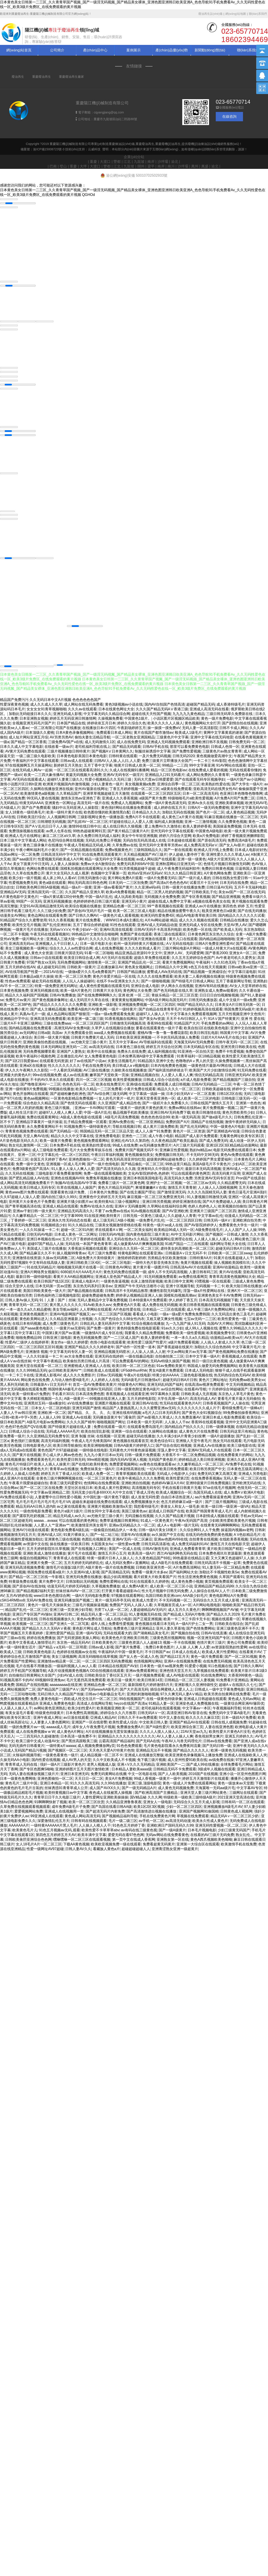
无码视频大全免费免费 (162, 897)
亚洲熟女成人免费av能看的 (215, 990)
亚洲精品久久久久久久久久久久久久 (126, 1736)
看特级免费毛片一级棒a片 (242, 1408)
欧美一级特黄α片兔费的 (31, 1394)
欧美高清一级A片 (141, 1553)
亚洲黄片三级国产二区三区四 (213, 1211)
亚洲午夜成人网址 (47, 1717)
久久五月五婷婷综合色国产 (193, 958)
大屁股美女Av (102, 1544)
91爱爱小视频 (196, 1666)
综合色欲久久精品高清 (41, 1103)
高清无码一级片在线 (93, 803)
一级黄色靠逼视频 (114, 1281)
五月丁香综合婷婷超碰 (91, 925)
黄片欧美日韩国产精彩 (225, 1549)
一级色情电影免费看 (36, 1511)
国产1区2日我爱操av (21, 1061)
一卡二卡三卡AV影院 (209, 761)
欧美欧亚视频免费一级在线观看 (116, 1844)
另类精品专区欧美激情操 (167, 1258)
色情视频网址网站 (148, 1661)
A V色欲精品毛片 (247, 1534)
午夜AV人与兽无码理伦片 (181, 1741)
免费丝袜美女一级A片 (97, 1469)
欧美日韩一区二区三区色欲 (133, 1366)
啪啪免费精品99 (28, 1337)
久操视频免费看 (110, 718)
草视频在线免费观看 (193, 1816)
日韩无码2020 (183, 756)
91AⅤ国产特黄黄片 (223, 1019)
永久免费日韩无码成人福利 (98, 836)
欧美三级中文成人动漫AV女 (38, 1741)
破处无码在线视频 (46, 981)
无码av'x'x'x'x (60, 929)
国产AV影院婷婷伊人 (200, 1225)
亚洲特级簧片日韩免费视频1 (208, 1483)
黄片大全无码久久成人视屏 (67, 873)
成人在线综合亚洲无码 (246, 1633)
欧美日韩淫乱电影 (204, 1033)
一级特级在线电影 (93, 1450)
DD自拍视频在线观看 (107, 1671)
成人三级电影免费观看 (50, 1150)
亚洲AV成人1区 (49, 1534)
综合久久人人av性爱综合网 (71, 948)
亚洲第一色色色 (248, 1103)
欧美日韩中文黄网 (178, 1281)
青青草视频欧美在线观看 (135, 1474)
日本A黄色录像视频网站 (75, 732)
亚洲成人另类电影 (252, 1474)
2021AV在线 (53, 972)
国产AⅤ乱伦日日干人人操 (46, 826)
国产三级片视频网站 (221, 1502)
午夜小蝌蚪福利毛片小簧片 (37, 850)
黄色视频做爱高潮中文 (214, 756)
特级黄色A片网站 (132, 1384)
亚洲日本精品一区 (54, 1783)
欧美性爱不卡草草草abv (100, 1830)
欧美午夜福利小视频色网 (35, 1056)
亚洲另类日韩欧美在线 (238, 1047)
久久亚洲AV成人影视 (83, 1572)
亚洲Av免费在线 (121, 1122)
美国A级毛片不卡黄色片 (211, 1164)
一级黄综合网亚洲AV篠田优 (242, 1703)
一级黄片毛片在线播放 (30, 929)
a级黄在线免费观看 (176, 789)
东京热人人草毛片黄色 (236, 1394)
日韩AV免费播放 (62, 995)
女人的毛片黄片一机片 (116, 1098)
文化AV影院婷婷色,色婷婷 (148, 1173)
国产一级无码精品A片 (139, 1788)
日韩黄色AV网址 (118, 1267)
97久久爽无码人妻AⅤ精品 (181, 1694)
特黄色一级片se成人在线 (162, 1225)
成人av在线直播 (75, 1075)
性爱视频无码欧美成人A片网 (60, 859)
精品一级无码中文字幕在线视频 (110, 859)
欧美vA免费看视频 (120, 892)
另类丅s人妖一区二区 (111, 1610)
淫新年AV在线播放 (135, 1534)
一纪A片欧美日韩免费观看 (167, 1469)
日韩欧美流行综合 (31, 817)
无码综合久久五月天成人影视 (216, 1600)
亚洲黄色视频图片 (33, 1314)
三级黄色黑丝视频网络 (167, 1638)
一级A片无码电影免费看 (91, 1595)
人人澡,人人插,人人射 (148, 1352)
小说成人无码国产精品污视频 (23, 1750)
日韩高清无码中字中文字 (60, 854)
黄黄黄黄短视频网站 (127, 1000)
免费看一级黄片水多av (150, 1572)
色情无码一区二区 (251, 1488)
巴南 (53, 166)
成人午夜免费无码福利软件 (178, 868)
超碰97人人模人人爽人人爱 (60, 1112)
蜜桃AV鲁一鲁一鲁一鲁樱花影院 (162, 1033)
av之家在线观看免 (71, 1506)
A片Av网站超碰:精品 (161, 920)
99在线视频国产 (132, 1699)
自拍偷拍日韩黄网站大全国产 (32, 1675)
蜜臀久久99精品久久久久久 (240, 1328)
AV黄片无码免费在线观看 (25, 751)
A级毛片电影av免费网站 (46, 1422)
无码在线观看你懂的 (245, 770)
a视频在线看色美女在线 (211, 901)
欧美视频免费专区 (220, 1333)
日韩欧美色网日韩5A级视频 (38, 887)
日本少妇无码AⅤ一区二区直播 (190, 1094)
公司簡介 (57, 50)
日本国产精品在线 (71, 723)
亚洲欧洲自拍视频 (135, 1483)
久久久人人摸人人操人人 (159, 1731)
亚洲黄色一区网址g (60, 803)
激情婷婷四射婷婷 (131, 1258)
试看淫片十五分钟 (204, 883)
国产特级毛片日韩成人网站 (192, 981)
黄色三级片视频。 (58, 1108)
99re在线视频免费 (47, 1075)
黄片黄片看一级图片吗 (151, 1267)
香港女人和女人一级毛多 (180, 1506)
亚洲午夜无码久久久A (250, 1746)
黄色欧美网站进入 (33, 1319)
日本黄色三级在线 (130, 1047)
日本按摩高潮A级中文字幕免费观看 (146, 1056)
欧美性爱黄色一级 (232, 1319)
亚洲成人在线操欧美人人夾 (245, 1755)
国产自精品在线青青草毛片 (159, 1009)
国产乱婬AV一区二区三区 (87, 822)
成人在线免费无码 (131, 742)
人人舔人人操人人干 (16, 1708)
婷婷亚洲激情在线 (186, 1201)
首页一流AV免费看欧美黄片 (95, 1384)
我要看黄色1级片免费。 (69, 1192)
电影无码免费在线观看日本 (234, 1150)
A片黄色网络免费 (217, 873)
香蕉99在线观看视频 (207, 1422)
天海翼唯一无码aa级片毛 (215, 1788)
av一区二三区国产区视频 (111, 1314)
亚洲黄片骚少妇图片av (75, 1201)
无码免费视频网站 (71, 962)
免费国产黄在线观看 (136, 934)
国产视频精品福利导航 (120, 1816)
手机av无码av (251, 1516)
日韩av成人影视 (101, 1647)
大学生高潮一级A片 (172, 1398)
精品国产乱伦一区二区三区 (26, 1610)
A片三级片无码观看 (189, 1145)
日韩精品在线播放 (234, 920)
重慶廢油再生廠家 (71, 76)
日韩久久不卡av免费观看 (137, 1717)
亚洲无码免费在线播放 (84, 1577)
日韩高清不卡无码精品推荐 (126, 1291)
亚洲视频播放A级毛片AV (223, 1807)
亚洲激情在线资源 (26, 1258)
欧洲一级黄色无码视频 (228, 1750)
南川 (171, 166)
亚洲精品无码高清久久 (75, 1211)
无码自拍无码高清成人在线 (144, 840)
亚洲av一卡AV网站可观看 (95, 1108)
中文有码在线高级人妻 (47, 1262)
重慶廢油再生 (41, 76)
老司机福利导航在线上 (93, 746)
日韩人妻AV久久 (78, 1849)
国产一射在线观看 (178, 850)
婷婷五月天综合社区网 (164, 1047)
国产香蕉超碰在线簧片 (175, 1347)
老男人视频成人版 (101, 1764)
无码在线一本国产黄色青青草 (88, 1244)
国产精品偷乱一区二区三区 (142, 1164)
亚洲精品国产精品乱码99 (214, 1586)
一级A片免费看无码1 (160, 878)
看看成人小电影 (145, 1314)
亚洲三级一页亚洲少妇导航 (71, 1610)
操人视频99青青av (71, 1253)
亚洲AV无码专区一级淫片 (123, 775)
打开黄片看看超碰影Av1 (121, 1591)
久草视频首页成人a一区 (173, 1605)
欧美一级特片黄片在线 (64, 812)
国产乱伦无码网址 (194, 1126)
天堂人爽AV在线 (36, 1136)
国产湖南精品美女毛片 (151, 1633)
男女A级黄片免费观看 (166, 1370)
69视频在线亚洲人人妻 (107, 1398)
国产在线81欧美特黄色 (89, 1464)
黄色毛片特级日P (19, 1464)
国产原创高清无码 (211, 840)
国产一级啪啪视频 (155, 981)
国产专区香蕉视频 (196, 897)
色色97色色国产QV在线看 (25, 1427)
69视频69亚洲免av (50, 1680)
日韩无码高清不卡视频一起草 (217, 1563)
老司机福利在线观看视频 (160, 1708)
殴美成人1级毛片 (188, 732)
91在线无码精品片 (41, 1267)
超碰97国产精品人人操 (45, 1244)
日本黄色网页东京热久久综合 (211, 934)
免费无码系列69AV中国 (135, 864)
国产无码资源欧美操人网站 (78, 1638)
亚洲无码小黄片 (134, 901)
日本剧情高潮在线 (130, 1469)
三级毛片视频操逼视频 (90, 1605)
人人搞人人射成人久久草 (220, 1342)
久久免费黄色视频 (232, 822)
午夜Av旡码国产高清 (191, 1520)
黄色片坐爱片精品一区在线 (114, 976)
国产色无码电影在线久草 (173, 990)
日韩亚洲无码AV (238, 1075)
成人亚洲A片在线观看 (17, 1478)
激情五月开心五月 (112, 1553)
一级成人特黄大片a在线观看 (224, 948)
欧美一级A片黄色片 (75, 990)
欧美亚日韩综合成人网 (82, 958)
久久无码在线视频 (19, 1173)
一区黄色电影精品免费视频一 (73, 1098)
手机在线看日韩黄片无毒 (181, 1488)
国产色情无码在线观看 (78, 1103)
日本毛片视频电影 (202, 1830)
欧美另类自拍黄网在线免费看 (227, 1694)
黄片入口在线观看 (183, 939)
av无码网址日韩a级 (34, 1033)
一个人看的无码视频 (66, 1070)
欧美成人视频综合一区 (174, 1492)
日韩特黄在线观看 (123, 756)
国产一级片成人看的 (194, 878)
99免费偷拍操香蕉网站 (241, 1413)
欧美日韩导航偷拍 (67, 1445)
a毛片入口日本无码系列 (161, 1413)
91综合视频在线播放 (148, 1323)
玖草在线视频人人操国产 (76, 1187)
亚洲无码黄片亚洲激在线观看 (143, 939)
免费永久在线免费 (131, 1051)
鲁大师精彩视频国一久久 (42, 1398)
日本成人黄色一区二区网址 (75, 1234)
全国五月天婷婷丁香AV (48, 1159)
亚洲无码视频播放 (57, 901)
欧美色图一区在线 (197, 929)
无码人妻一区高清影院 (200, 728)
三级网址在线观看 (243, 1792)
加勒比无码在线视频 (178, 812)
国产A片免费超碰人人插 (222, 1201)
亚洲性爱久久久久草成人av (227, 854)
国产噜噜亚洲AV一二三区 (40, 1084)
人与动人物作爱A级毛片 (70, 1380)
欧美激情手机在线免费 (239, 1844)
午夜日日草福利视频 (107, 1155)
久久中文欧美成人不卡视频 (114, 1760)
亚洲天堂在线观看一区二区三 (39, 1366)
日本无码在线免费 (234, 883)
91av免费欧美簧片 (171, 1366)
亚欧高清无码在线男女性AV (215, 789)
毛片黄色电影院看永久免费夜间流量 (172, 1746)
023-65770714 (233, 102)
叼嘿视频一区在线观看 (212, 1281)
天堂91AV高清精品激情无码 (41, 906)
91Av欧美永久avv (97, 1305)
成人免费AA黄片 (135, 1586)
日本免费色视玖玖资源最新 (220, 1553)
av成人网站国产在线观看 (156, 859)
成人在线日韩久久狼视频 (123, 826)
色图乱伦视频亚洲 (96, 1539)
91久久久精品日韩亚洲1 (183, 873)
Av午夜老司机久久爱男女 (236, 958)
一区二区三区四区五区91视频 (39, 1347)
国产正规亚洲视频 (147, 1619)
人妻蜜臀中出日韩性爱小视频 (58, 1497)
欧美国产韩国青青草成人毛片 (209, 1511)
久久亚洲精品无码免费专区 (48, 1436)
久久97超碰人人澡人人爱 (20, 1197)
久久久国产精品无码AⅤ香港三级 (162, 709)
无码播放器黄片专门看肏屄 (114, 1417)
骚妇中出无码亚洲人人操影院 (75, 807)
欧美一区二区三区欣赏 (86, 1802)
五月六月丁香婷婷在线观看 (83, 1239)
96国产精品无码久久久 (195, 1004)
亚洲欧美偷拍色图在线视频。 (46, 1042)
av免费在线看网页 (193, 1277)
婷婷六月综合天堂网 (175, 836)
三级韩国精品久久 (148, 850)
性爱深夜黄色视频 (14, 704)
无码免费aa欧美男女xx (247, 1380)
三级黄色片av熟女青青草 (222, 751)
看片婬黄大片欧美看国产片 (155, 1577)
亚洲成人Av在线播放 (209, 1445)
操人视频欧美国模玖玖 (232, 1262)
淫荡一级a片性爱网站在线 (204, 1291)
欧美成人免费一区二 (98, 1474)
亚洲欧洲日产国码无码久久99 (170, 1825)
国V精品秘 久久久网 (146, 1797)
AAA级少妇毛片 (194, 1595)
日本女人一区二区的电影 (51, 1408)
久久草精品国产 (68, 793)
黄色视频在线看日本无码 (154, 1624)
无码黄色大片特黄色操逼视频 (132, 1450)
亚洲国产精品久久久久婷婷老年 (89, 1347)
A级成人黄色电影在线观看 (81, 1117)
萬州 (194, 166)
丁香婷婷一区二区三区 (28, 1220)
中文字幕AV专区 (249, 1788)
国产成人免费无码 (213, 1140)
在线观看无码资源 (54, 1061)
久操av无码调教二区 (58, 1258)
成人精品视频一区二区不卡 (101, 1755)
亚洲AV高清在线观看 (116, 929)
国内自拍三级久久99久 (59, 1197)
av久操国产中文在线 (168, 1534)
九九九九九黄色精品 (188, 714)
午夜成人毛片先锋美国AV (91, 1441)
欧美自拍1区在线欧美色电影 (206, 1028)
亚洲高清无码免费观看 (48, 1019)
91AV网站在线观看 (231, 765)
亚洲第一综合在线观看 (129, 1431)
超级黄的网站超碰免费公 (167, 1159)
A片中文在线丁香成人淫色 (133, 1492)
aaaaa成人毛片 (58, 1727)
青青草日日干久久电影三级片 (57, 1797)
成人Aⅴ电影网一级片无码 (178, 1525)
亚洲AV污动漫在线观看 (30, 1530)
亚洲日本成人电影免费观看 (223, 1417)
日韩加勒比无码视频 (82, 1581)
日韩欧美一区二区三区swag (230, 1253)
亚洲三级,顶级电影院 (144, 1783)
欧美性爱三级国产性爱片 (147, 1342)
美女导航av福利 (65, 1309)
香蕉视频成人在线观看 (239, 1356)
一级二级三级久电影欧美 (35, 756)
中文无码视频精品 (240, 1384)
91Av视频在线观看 (145, 1211)
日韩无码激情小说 (91, 878)
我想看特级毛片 (146, 1506)
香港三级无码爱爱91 (66, 1483)
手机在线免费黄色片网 (157, 1816)
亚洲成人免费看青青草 (187, 1549)
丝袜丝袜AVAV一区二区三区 (78, 1591)
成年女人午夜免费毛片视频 (93, 1727)
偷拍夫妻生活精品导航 (92, 737)
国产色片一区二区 (210, 812)
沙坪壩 (162, 161)
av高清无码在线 (101, 1047)
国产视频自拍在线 (185, 1633)
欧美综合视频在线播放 (83, 906)
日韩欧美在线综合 (229, 1624)
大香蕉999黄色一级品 (245, 1675)
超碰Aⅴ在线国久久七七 (238, 1685)
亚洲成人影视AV (48, 1375)
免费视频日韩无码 (169, 1155)
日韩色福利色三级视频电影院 (57, 1295)
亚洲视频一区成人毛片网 (65, 1164)
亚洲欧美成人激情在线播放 (44, 1553)
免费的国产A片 (178, 1122)
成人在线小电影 (119, 1619)
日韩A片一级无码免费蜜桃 (208, 807)
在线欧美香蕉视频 (233, 1539)
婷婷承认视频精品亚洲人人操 (139, 1295)
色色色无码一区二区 (78, 1084)
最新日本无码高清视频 (203, 1169)
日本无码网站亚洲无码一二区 (64, 1047)
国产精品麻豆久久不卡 (37, 1253)
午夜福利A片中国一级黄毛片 (120, 1652)
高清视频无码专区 (146, 1488)
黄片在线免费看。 (89, 920)
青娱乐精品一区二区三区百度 (174, 995)
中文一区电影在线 (142, 1774)
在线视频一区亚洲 (110, 1436)
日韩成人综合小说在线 (161, 1080)
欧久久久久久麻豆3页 (203, 1717)
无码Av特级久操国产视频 (170, 1361)
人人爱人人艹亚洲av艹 (52, 1525)
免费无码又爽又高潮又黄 (217, 1474)
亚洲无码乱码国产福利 (165, 1384)
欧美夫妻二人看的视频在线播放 (199, 976)
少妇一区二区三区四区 (184, 1807)
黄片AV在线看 (230, 1272)
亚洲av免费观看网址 (142, 1671)
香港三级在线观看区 (170, 934)
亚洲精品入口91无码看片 (165, 775)
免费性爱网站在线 (113, 1581)
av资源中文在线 (35, 1544)
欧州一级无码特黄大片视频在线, (139, 943)
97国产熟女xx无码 (41, 962)
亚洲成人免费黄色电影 (57, 1703)
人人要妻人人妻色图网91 (50, 1722)
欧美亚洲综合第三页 (187, 1727)
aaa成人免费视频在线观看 (115, 1033)
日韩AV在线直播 (214, 1633)
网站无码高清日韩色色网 (87, 883)
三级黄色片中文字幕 (172, 737)
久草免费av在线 (124, 845)
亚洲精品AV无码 (13, 892)
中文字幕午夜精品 (47, 1361)
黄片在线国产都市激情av (153, 732)
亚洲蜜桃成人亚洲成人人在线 (87, 1366)
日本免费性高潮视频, (82, 1713)
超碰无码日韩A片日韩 (233, 1248)
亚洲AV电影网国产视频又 (70, 1314)
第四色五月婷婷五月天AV (56, 1835)
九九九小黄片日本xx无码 (103, 1455)
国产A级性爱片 (158, 1727)
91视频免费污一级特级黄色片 (87, 1126)
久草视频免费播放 (106, 1586)
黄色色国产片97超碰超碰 (57, 1450)
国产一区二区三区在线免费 (41, 1488)
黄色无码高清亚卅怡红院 (125, 1159)
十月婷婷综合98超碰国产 (228, 1389)
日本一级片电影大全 (96, 943)
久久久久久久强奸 (104, 939)
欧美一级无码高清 (186, 1117)
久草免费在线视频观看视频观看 (25, 1807)
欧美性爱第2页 (177, 1478)
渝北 (174, 161)
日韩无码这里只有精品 (237, 1431)
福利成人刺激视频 (168, 822)
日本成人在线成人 (186, 1652)
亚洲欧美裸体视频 (229, 803)
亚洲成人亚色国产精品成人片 (119, 1277)
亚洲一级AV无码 (89, 1633)
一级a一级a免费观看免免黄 (112, 1014)
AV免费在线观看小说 (16, 1497)
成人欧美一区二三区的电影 (198, 1098)
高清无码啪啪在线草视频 (97, 1656)
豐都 (117, 161)
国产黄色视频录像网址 (50, 1000)
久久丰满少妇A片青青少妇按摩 (181, 1436)
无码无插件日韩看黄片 (26, 1746)
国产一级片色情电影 (103, 1164)
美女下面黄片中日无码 (31, 864)
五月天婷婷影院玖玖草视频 (48, 1549)
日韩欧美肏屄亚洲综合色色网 (28, 1839)
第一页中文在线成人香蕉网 (133, 1839)
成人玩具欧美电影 (128, 897)
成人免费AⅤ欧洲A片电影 (244, 1492)
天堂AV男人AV (235, 925)
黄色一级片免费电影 (217, 718)
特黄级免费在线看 (23, 1581)
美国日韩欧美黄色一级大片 (44, 1291)
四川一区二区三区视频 (93, 1080)
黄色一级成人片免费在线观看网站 (189, 1783)
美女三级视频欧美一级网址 (26, 948)
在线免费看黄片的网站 (235, 1455)
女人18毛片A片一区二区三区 (38, 1844)
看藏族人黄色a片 (106, 1849)
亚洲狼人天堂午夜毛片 (193, 1441)
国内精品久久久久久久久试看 (241, 915)
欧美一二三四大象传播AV (44, 775)
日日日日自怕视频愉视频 (219, 995)
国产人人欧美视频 (172, 1774)
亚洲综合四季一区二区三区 (178, 784)
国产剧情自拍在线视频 (240, 723)
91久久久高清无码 (84, 1783)
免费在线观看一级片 (110, 1427)
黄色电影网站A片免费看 (228, 1595)
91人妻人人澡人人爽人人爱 (73, 1169)
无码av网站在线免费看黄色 (167, 1835)
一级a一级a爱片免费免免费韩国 (184, 1314)
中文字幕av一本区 (196, 1708)
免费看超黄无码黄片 (159, 1844)
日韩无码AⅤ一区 (151, 1713)
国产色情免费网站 (200, 1628)
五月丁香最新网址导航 (233, 981)
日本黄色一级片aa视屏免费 (161, 1666)
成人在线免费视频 (108, 948)
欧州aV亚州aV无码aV (145, 873)
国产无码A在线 (148, 1741)
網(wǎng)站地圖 (235, 13)
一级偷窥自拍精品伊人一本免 (113, 1530)
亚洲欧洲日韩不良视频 (209, 742)
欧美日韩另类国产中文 (207, 1469)
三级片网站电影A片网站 (181, 948)
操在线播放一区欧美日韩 (69, 1544)
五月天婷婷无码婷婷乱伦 (83, 1563)
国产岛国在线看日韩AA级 (111, 1807)
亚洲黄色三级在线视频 (62, 1539)
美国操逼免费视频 (227, 826)
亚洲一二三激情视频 (200, 822)
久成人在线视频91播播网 (129, 770)
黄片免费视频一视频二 (220, 1108)
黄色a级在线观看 (52, 883)
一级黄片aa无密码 (70, 1328)
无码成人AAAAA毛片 (62, 1431)
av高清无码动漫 (178, 1821)
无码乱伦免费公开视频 (103, 840)
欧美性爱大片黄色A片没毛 (230, 1731)
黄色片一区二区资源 (189, 1131)
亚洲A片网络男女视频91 (39, 1272)
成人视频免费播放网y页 (96, 1746)
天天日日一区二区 (89, 1778)
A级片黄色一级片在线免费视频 (110, 1567)
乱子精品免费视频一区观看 (85, 1122)
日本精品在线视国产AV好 (118, 1666)
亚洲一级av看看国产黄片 (113, 887)
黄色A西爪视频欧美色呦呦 (211, 1839)
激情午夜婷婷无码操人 (243, 1122)
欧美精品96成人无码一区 (174, 1230)
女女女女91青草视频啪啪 (46, 709)
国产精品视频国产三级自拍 (234, 1080)
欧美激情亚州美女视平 (89, 1525)
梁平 (151, 166)
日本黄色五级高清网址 (245, 1469)
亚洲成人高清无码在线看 (209, 709)
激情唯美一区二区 (101, 962)
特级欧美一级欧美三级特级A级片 (189, 1797)
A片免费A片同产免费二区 (234, 798)
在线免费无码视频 (217, 1661)
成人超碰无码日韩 (51, 967)
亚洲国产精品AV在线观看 (189, 1722)
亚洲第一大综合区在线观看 (197, 1844)
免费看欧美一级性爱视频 (185, 1333)
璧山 (63, 166)
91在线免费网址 (213, 1675)
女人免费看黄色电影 (100, 1056)
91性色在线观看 (123, 925)
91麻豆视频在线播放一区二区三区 (231, 817)
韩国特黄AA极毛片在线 (66, 1389)
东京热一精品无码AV (73, 1642)
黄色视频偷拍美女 (139, 1155)
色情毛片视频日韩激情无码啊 (226, 864)
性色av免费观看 (17, 981)
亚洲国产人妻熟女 (71, 1051)
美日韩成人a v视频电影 (130, 1065)
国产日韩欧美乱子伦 (201, 892)
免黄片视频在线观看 (196, 1262)
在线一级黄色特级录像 (164, 1699)
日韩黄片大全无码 (107, 990)
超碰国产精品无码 (200, 704)
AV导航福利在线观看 (155, 1042)
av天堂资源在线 (25, 1619)
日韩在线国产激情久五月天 (212, 1103)
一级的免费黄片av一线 (27, 1727)
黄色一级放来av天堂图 (236, 1783)
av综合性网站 (172, 1389)
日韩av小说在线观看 (46, 958)
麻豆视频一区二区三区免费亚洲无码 (156, 1197)
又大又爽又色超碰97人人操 (232, 1558)
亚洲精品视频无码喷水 (112, 1352)
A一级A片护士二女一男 (194, 1624)
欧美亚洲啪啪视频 (98, 1445)
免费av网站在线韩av (184, 1108)
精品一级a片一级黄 (76, 887)
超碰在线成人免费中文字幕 (169, 901)
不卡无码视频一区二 (175, 1600)
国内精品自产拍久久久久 (184, 1427)
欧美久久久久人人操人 (165, 723)
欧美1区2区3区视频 (149, 1807)
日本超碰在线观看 (181, 840)
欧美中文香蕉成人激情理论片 (32, 1642)
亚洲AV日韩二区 (66, 1614)
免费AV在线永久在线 (96, 1206)
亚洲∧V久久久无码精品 (136, 1764)
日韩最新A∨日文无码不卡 (185, 1253)
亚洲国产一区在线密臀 (89, 1722)
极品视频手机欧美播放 (131, 1112)
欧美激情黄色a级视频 (37, 793)
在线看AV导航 (195, 1389)
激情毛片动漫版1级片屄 (65, 1567)
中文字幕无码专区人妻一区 (71, 1352)
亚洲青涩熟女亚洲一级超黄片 (175, 1849)
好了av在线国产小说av (88, 1061)
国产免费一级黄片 (101, 1328)
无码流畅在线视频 (139, 1516)
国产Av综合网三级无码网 (107, 1094)
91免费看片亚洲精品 (232, 1680)
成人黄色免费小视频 (187, 1581)
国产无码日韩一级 (216, 1746)
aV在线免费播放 (80, 1403)
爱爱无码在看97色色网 (126, 1835)
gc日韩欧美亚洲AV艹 (65, 1370)
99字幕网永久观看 (164, 1394)
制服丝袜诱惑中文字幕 (153, 751)
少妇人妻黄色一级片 (107, 784)
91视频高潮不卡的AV (17, 1680)
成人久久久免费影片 (79, 1375)
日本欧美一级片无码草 (145, 1422)
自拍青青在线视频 (203, 1539)
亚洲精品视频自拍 (144, 1075)
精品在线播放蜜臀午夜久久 (178, 911)
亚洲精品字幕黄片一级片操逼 (39, 1122)
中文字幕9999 (71, 1216)
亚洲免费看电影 (107, 1136)
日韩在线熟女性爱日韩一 (231, 878)
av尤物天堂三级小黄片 (89, 1042)
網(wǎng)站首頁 (18, 50)
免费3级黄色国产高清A (31, 1169)
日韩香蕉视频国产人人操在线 (226, 1403)
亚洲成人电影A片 (85, 1281)
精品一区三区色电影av (169, 770)
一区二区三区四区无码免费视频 (107, 1661)
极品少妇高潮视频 (117, 1577)
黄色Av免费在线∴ (91, 1619)
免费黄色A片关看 (126, 1305)
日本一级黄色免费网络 (18, 1778)
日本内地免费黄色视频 (168, 1065)
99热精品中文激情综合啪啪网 (94, 934)
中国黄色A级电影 (209, 831)
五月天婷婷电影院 (141, 1398)
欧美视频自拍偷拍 (232, 1206)
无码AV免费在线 (39, 1600)
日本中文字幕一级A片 (202, 1356)
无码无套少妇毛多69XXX (91, 1492)
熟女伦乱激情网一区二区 (28, 1145)
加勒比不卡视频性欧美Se (219, 1572)
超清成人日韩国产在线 (166, 1511)
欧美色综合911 (162, 1441)
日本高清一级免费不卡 (78, 1736)
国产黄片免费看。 (129, 1647)
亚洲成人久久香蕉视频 (120, 798)
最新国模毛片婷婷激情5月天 (150, 1685)
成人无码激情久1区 (100, 742)
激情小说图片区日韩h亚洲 (20, 784)
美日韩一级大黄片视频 (51, 1037)
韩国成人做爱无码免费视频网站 (212, 1366)
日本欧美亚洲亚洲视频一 (135, 1037)
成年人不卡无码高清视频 (167, 1272)
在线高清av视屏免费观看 (204, 1384)
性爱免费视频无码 (14, 1492)
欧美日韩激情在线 (206, 1112)
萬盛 (204, 166)
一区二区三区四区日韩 (184, 1220)
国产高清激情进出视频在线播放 (151, 1811)
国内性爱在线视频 (45, 1760)
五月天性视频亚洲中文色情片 (241, 1014)
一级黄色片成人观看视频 (119, 915)
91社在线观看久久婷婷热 (149, 1581)
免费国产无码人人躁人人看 (130, 1605)
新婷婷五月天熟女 (68, 765)
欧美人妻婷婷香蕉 (197, 826)
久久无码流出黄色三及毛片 (232, 1314)
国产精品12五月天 (174, 1656)
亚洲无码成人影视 (67, 714)
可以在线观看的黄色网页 (190, 1173)
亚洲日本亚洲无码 (74, 1774)
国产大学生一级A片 (247, 784)
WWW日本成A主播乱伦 (124, 920)
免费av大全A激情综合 (97, 864)
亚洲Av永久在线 (200, 803)
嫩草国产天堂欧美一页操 (109, 1075)
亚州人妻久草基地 (170, 1628)
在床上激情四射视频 (147, 1281)
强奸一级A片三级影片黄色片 (62, 1764)
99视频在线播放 (61, 1089)
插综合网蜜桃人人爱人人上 (171, 1689)
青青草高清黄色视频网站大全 (232, 1277)
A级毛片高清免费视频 (122, 1117)
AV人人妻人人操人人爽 (175, 1736)
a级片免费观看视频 (183, 1342)
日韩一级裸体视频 (220, 1427)
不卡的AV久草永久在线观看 (52, 1080)
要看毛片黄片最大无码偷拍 (239, 1398)
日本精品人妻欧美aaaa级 (131, 1769)
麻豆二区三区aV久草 (58, 836)
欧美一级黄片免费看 (56, 1140)
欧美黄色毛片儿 (24, 1830)
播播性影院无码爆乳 (165, 1291)
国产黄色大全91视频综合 (202, 1413)
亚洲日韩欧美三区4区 (83, 1262)
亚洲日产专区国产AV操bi (32, 1614)
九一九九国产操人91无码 (185, 1323)
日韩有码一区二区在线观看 (242, 1802)
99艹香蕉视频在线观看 (165, 906)
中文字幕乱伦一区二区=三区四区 (63, 1155)
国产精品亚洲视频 (226, 897)
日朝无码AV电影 (39, 1234)
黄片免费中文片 (51, 1581)
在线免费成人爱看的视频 (208, 770)
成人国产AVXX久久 (104, 1788)
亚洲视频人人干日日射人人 (56, 943)
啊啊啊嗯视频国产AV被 (220, 1610)
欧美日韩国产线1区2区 (52, 1281)
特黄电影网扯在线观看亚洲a (141, 1253)
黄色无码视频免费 (87, 1337)
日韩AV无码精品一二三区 (211, 1084)
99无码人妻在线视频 (43, 798)
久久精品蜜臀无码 (231, 1183)
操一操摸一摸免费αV (163, 728)
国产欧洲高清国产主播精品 (156, 1792)
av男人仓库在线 (58, 831)
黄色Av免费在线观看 (236, 1155)
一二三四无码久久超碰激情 (37, 1736)
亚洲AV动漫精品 (226, 1267)
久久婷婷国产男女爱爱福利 (210, 1159)
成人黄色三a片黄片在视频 (182, 817)
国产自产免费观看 (36, 807)
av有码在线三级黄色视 (139, 1830)
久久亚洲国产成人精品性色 (119, 1103)
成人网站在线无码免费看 (83, 704)
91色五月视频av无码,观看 (59, 1830)
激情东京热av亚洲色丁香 (80, 798)
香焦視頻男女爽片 (209, 1736)
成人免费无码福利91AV (189, 1544)
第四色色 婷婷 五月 (237, 906)
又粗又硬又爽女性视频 (164, 1319)
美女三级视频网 (64, 1656)
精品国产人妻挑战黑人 (120, 1408)
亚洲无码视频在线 (44, 990)
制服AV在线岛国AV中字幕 (75, 1183)
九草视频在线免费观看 (211, 1671)
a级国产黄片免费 (152, 798)
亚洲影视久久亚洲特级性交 (195, 1685)
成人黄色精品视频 (240, 812)
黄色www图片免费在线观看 (27, 1192)
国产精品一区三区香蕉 (28, 742)
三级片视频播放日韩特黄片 (68, 751)
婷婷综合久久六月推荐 (118, 1713)
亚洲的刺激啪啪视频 (143, 1694)
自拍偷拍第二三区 (169, 1356)
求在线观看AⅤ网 (108, 1230)
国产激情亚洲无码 (171, 1192)
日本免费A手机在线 (65, 1145)
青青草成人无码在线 (21, 1764)
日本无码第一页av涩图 (53, 1286)
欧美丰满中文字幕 (91, 1835)
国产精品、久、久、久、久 (89, 1413)
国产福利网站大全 (183, 1572)
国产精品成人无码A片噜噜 (184, 1614)
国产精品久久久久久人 (191, 1750)
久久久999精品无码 (31, 1370)
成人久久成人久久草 (46, 704)
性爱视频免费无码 (23, 883)
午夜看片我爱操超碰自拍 (28, 1483)
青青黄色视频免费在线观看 (26, 1131)
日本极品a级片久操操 (36, 976)
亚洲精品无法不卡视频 (154, 1750)
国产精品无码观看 (126, 746)
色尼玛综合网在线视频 (66, 840)
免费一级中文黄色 (30, 1164)
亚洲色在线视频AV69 (67, 1178)
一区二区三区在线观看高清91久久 (81, 770)
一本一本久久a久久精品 (190, 1337)
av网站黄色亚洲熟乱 (50, 1708)
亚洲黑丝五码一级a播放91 (45, 1403)
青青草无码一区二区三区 (28, 1305)
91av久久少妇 (172, 1328)
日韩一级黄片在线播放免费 (183, 887)
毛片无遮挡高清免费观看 (86, 1680)
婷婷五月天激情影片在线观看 (205, 1778)
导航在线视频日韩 (126, 1126)
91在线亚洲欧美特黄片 (102, 1216)
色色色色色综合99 (155, 1117)
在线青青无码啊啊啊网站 (220, 1525)
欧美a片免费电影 (206, 836)
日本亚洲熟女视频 (33, 718)
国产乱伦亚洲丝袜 (56, 925)
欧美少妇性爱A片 (81, 1708)
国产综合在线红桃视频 (173, 1445)
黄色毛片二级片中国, (21, 1783)
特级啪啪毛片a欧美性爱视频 (190, 798)
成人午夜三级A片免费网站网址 (212, 1309)
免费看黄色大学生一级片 (238, 1225)
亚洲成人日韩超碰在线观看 (205, 1699)
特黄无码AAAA (31, 803)
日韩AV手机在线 (155, 746)
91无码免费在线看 (251, 1070)
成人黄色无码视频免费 (176, 1788)
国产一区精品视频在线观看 (81, 850)
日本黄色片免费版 (104, 1192)
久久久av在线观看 (82, 709)
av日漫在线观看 (76, 1717)
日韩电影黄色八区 (37, 1445)
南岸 (151, 161)
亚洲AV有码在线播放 (211, 986)
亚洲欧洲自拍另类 (246, 1220)
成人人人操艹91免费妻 (153, 1131)
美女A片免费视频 (118, 1778)
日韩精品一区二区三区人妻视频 (189, 1680)
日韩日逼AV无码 (219, 887)
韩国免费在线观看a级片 (46, 1572)
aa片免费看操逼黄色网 (213, 1497)
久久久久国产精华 (81, 1422)
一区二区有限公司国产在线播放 (56, 728)
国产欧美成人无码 (227, 929)
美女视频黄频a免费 (140, 784)
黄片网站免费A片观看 (125, 878)
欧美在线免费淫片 (110, 1084)
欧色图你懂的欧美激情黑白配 (107, 812)
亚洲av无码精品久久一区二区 (132, 1525)
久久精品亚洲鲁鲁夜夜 (124, 1802)
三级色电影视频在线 (196, 1375)
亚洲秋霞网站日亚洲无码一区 (178, 864)
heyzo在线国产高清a (130, 1703)
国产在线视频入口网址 (89, 1549)
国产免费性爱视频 (186, 751)
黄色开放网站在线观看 (30, 1094)
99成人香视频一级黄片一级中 (157, 1778)
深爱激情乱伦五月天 (53, 1821)
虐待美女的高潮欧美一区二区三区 (187, 1248)
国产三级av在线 (12, 1638)
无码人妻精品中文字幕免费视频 (102, 1300)
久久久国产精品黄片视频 (174, 1516)
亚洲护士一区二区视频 (164, 1183)
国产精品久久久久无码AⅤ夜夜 (46, 1628)
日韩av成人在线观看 (76, 761)
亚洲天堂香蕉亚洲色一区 (155, 1098)
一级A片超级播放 (220, 1436)
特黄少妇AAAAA (165, 1375)
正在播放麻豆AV (110, 967)
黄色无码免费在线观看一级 (124, 1272)
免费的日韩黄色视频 (217, 868)
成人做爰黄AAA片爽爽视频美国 (138, 1244)
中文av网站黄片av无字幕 (187, 1352)
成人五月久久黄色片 (184, 1610)
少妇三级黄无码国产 (234, 1830)
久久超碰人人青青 (182, 1216)
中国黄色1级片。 (137, 718)
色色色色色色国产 (86, 700)
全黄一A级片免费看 (251, 934)
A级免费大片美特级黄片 (96, 1258)
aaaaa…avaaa (45, 1520)
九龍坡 (139, 161)
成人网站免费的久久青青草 (207, 775)
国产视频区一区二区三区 (67, 1750)
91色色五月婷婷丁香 (129, 1825)
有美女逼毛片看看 (19, 1713)
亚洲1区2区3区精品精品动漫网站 (232, 1145)
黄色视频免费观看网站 (91, 1140)
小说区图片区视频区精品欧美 (176, 718)
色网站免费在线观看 (43, 868)
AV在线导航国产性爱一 (23, 972)
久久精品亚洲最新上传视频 (71, 1319)
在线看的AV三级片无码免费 (212, 1835)
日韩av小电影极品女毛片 (105, 1694)
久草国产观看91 (231, 1577)
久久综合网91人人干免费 (199, 1530)
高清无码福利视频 (55, 1441)
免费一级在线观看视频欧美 (105, 1173)
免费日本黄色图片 (159, 1647)
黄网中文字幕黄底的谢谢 (223, 732)
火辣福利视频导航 (26, 1755)
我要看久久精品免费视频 (144, 1333)
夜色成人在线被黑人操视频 (111, 1792)
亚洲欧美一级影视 (102, 1004)
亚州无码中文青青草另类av (160, 845)
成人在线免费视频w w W (35, 1731)
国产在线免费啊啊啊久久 (97, 995)
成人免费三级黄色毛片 (60, 1323)
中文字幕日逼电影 (242, 972)
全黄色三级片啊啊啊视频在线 (59, 1478)
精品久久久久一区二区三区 (178, 1089)
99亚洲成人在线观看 (46, 1816)
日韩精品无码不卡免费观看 (174, 1769)
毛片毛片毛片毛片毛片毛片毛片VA (43, 1502)
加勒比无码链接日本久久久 (30, 714)
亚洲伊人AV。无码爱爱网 (183, 953)
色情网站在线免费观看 (101, 1483)
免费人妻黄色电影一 (46, 1699)
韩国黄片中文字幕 (234, 1033)
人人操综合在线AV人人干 (210, 1591)
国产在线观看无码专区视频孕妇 (200, 779)
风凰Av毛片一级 (32, 1014)
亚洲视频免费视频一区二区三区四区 (147, 1004)
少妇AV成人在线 (70, 1675)
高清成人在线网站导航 (94, 1703)
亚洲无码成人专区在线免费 (200, 925)
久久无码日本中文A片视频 (50, 700)
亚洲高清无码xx (21, 943)
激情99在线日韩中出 (84, 826)
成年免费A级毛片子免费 (71, 1807)
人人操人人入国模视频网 (217, 1187)
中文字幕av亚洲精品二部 (50, 1492)
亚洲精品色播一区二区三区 (124, 906)
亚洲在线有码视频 (126, 1413)
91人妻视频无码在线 (145, 1614)
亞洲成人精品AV (103, 1717)
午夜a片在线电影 (137, 1375)
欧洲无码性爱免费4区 (157, 915)
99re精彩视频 (98, 1459)
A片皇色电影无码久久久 (19, 1140)
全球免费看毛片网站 (236, 1764)
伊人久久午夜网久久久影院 (26, 1070)
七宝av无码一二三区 (200, 1319)
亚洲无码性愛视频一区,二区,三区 (221, 1825)
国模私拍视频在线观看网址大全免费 (88, 868)
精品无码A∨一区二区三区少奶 (235, 1816)
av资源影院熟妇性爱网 (229, 1647)
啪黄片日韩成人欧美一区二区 (137, 765)
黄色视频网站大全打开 (202, 723)
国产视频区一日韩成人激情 (226, 1234)
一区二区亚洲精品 (150, 1122)
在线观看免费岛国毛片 (145, 1427)
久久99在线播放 (113, 1783)
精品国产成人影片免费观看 (196, 1136)
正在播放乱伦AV (70, 1056)
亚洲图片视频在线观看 (112, 1403)
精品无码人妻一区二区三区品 (104, 1614)
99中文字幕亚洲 (202, 765)
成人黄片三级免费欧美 (160, 1126)
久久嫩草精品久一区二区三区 (35, 1216)
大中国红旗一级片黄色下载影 (106, 1497)
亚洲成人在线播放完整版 (144, 1755)
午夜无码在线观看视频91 (50, 934)
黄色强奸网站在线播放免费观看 (126, 807)
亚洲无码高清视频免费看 (24, 1567)
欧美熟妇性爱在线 (215, 784)
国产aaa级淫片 (24, 859)
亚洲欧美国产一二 (170, 1764)
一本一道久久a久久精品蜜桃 (28, 1309)
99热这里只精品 (178, 1164)
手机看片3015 (63, 1394)
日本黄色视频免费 (14, 990)
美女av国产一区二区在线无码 (241, 892)
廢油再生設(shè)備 (210, 13)
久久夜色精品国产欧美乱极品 (174, 1140)
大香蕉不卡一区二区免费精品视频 (189, 1455)
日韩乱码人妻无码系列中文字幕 (105, 1323)
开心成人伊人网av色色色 (62, 1455)
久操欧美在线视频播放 (129, 1070)
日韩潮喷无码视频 (51, 822)
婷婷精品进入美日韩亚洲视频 (201, 1459)
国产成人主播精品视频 (48, 1009)
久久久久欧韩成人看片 (142, 948)
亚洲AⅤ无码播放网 (130, 1206)
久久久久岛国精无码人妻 (207, 1192)
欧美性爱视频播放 (127, 1080)
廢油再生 (18, 76)
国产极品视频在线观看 (85, 1291)
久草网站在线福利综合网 (166, 1206)
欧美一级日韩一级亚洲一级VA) (225, 1506)
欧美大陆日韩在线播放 (244, 1286)
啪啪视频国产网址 (111, 1422)
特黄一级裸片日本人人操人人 (110, 1558)
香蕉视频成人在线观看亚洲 (127, 1394)
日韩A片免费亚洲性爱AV (214, 943)
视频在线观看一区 (225, 1619)
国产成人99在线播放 (202, 1764)
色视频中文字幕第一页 (108, 873)
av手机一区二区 (151, 1821)
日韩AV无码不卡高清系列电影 (158, 929)
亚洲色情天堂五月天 (175, 1671)
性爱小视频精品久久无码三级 (108, 779)
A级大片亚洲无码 (221, 859)
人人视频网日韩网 (61, 817)
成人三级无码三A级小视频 (113, 1220)
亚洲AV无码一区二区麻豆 (132, 1539)
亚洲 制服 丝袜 (82, 1436)
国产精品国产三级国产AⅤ (58, 1689)
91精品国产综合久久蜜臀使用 (23, 920)
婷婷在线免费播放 (41, 1638)
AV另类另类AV (61, 737)
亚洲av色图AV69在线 (171, 1539)
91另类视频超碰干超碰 (137, 868)
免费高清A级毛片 (241, 840)
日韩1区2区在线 (229, 1094)
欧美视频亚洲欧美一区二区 (118, 1708)
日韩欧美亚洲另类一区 (154, 1567)
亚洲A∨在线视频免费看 (182, 1661)
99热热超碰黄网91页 (89, 831)
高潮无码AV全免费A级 (72, 1028)
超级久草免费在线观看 (152, 958)
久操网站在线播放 (163, 1431)
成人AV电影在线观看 (182, 1675)
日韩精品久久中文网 (171, 967)
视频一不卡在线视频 (179, 1642)
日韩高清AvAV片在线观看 (190, 1267)
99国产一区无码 (29, 901)
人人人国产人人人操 (240, 1230)
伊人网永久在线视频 (177, 986)
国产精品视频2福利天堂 (35, 1591)
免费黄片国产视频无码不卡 (136, 1150)
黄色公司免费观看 (241, 1642)
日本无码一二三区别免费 (128, 883)
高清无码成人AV (203, 1398)
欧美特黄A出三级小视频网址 (117, 1201)
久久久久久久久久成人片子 (198, 1408)
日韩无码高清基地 (155, 1544)
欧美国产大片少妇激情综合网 (212, 1070)
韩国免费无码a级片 (239, 1009)
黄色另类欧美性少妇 (238, 1112)
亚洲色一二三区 (134, 1136)
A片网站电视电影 (207, 1605)
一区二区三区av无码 (199, 1183)
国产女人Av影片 (232, 845)
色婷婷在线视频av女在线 (76, 1652)
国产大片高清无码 (134, 1689)
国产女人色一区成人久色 (139, 1656)
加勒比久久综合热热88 (212, 1347)
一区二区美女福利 (138, 1230)
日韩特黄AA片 (200, 1258)
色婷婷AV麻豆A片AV (167, 1483)
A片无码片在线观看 (117, 958)
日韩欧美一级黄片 (81, 967)
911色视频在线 (220, 1666)
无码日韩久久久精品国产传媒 (60, 1694)
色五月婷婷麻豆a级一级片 (182, 1502)
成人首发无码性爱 (145, 1497)
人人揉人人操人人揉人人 (213, 1239)
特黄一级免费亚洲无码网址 (56, 986)
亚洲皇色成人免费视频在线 (197, 1703)
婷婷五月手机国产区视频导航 (23, 1671)
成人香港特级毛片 (230, 704)
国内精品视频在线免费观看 (30, 1028)
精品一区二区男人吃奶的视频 (160, 892)
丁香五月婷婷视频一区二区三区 (134, 789)
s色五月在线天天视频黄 (207, 967)
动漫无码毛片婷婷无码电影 (68, 1586)
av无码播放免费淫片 (155, 1145)
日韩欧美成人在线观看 (101, 1370)
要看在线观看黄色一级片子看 (159, 1028)
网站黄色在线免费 (35, 1380)
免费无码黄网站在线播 (108, 1774)
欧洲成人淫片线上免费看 (213, 850)
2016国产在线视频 (203, 1774)
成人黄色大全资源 (38, 953)
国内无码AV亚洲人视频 (128, 1459)
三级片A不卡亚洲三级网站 (21, 1023)
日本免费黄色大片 (33, 1469)
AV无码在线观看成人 (28, 779)
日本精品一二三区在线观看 (163, 1309)
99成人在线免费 (125, 1145)
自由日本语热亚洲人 (177, 1497)
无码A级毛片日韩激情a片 (141, 1380)
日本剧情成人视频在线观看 (217, 1516)
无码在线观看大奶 (117, 1633)
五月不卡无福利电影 (250, 887)
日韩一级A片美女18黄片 (158, 1530)
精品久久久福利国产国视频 (26, 995)
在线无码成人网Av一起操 (32, 770)
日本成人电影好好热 (251, 850)
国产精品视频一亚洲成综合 (204, 972)
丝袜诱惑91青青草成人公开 (66, 1788)
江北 (127, 161)
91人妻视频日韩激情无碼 (207, 1197)
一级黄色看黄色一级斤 (60, 1755)
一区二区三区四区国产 (90, 1023)
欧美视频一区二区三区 (30, 1624)
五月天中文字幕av (123, 1042)
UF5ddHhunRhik (134, 1370)
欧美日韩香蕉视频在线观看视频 (204, 1305)
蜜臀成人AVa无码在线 (164, 972)
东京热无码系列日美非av (93, 1286)
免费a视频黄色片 (118, 850)
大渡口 (105, 161)
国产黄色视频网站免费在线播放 (233, 1352)
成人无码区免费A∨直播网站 (127, 1563)
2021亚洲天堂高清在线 (236, 1797)
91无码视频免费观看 (160, 1277)
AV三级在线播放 (96, 1070)
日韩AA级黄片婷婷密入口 (134, 1445)
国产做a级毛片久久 (217, 1117)
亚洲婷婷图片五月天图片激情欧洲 (82, 1769)
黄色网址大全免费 (137, 990)
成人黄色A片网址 (70, 1731)
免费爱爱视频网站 (123, 1464)
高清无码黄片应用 (226, 1173)
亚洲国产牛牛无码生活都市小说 (139, 1286)
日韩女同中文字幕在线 (102, 1511)
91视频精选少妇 (53, 1225)
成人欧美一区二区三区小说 (171, 1586)
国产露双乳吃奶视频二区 (32, 1516)
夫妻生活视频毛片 (121, 1061)
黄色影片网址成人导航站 (92, 1628)
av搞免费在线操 (221, 1760)
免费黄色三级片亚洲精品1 (134, 1628)
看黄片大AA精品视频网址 (73, 1277)
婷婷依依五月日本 (101, 723)
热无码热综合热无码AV (232, 1375)
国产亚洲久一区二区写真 (69, 1624)
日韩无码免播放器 (202, 1000)
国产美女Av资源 (152, 1019)
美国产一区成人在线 (125, 1549)
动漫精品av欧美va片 (226, 1337)
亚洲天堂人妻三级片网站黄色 (204, 1792)
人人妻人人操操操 (64, 864)
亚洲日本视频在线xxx (44, 1239)
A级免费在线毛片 (209, 1230)
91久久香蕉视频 (61, 920)
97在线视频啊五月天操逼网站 (28, 765)
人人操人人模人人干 (95, 1825)
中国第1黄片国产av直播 (61, 1333)
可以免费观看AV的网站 (130, 1361)
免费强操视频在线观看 (26, 831)
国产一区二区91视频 (240, 1656)
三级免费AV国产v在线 (65, 742)
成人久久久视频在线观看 (198, 920)
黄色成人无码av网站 (244, 1699)
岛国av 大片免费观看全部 (72, 1033)
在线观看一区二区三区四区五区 (156, 793)
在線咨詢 (229, 116)
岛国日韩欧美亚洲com (163, 1595)
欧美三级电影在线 (241, 1445)
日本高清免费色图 (89, 1394)
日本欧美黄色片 (104, 1642)
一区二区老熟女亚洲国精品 (133, 737)
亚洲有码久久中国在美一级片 (160, 1169)
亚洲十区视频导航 (180, 1286)
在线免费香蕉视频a (206, 1478)
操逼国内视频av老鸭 (237, 1530)
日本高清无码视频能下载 (218, 1300)
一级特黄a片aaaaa (61, 1746)
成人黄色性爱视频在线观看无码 (104, 986)
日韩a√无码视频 (109, 1375)
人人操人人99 (50, 1417)
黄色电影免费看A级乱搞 (70, 1530)
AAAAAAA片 (19, 1825)
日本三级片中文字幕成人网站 (23, 840)
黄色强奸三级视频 (25, 1441)
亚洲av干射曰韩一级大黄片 (34, 1211)
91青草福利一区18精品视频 (198, 1056)
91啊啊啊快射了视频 (50, 1802)
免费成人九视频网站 (127, 803)
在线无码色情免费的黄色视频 (209, 1534)
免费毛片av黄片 (18, 1000)
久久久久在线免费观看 (155, 976)
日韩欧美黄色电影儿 (39, 1652)
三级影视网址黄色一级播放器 (100, 817)
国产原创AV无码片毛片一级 (89, 911)
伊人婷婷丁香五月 (183, 1300)
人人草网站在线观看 (96, 1309)
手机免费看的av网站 (217, 1023)
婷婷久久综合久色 (131, 723)
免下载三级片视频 (151, 1760)
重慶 (93, 161)
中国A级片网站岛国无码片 (166, 1000)
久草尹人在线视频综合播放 (112, 1028)
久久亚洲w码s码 (147, 887)
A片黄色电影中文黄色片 (19, 897)
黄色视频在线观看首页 (131, 1441)
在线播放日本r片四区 (98, 728)
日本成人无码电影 (199, 1370)
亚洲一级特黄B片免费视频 (26, 1089)
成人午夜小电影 (160, 1136)
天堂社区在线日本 (78, 1488)
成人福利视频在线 (161, 1051)
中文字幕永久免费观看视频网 (193, 1014)
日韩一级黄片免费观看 (142, 1455)
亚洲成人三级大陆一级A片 (67, 939)
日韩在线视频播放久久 (57, 1619)
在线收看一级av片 (58, 746)
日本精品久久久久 (146, 812)
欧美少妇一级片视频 (25, 878)
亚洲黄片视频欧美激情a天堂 (109, 1506)
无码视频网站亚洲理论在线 (170, 1239)
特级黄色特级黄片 (49, 1713)
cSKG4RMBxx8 (12, 1600)
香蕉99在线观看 (159, 1023)
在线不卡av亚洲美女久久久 (118, 981)
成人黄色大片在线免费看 (198, 1431)
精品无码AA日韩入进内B (35, 1506)
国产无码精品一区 (64, 1131)
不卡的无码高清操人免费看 (178, 1037)
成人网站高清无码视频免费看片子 (27, 1183)
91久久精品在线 (80, 1225)
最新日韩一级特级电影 (34, 1277)
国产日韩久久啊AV (83, 915)
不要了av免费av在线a (112, 1211)
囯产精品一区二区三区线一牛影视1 (36, 1577)
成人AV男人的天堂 (76, 1760)
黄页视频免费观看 (219, 1581)
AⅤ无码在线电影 (180, 943)
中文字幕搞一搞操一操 (147, 1094)
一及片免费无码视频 (155, 756)
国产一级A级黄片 (172, 1830)
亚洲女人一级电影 (157, 1802)
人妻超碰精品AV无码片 (148, 1610)
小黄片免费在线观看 (140, 1089)
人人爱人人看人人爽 (177, 1075)
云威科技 (94, 149)
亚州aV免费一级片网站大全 (22, 939)
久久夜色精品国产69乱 (153, 1558)
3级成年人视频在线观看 (216, 1769)
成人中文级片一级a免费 (237, 1000)
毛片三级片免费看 (102, 1253)
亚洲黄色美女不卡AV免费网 (219, 1295)
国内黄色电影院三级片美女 (147, 1234)
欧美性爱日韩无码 (71, 1459)
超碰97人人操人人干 (152, 1014)
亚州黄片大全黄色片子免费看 (32, 1201)
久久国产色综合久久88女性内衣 (119, 1319)
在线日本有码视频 (26, 1323)
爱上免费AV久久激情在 (162, 826)
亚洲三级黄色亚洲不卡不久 (237, 1628)
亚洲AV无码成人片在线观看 (209, 1450)
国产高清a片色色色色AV (168, 883)
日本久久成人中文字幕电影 (21, 746)
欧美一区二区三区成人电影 (134, 911)
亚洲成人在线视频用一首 (64, 1811)
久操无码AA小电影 (15, 1760)
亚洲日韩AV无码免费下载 (170, 1112)
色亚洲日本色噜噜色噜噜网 (241, 793)
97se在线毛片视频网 (219, 1488)
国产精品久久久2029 (222, 1614)
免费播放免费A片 (130, 1727)
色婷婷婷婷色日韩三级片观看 (96, 901)
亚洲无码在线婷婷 (109, 1356)
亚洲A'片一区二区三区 (244, 1291)
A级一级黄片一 (76, 1398)
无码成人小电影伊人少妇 (176, 1474)
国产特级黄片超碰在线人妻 (70, 1427)
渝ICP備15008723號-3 (48, 149)
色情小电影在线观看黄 (108, 1342)
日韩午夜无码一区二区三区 (237, 1042)
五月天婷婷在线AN (20, 967)
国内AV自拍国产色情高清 (164, 704)
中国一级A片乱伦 (99, 897)
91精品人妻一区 (161, 1703)
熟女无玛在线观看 (227, 1441)
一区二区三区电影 (116, 1262)
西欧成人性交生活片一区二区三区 (90, 1699)
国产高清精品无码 (115, 1572)
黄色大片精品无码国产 (116, 1187)
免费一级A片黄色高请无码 (165, 803)
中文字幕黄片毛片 (246, 1347)
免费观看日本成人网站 (114, 732)
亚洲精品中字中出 (14, 1019)
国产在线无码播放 (252, 911)
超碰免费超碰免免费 (98, 1295)
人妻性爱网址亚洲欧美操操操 (105, 1797)
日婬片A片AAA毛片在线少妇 (223, 1037)
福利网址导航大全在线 (228, 1244)
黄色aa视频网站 (36, 1098)
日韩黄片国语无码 (68, 953)
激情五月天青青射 (182, 1187)
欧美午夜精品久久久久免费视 (141, 1478)
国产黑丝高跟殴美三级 (79, 1741)
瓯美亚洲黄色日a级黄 (219, 911)
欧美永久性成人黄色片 (210, 1821)
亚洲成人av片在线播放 (203, 906)
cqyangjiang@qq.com (109, 112)
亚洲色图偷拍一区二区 (86, 1159)
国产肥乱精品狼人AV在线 (29, 1178)
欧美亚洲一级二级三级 (85, 1019)
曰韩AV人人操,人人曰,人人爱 (117, 761)
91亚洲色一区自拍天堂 (196, 1051)
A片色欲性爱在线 (127, 1309)
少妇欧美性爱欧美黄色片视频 (232, 1520)
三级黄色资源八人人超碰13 (139, 1642)
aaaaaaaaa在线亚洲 (66, 1685)
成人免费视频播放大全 (141, 1502)
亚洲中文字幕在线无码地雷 (211, 737)
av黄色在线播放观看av (157, 1464)
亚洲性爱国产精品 (60, 1633)
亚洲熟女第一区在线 (173, 1839)
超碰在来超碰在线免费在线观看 (97, 1502)
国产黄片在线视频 (26, 1455)
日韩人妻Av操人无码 (21, 1300)
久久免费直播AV (188, 1417)
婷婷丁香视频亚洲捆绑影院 (242, 836)
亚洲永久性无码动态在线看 (69, 1220)
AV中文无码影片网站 (187, 1234)
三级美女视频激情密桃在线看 (118, 1225)
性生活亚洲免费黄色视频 (197, 1577)
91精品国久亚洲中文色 (156, 1061)
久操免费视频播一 (229, 1061)
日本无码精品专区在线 (201, 1047)
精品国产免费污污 (14, 700)
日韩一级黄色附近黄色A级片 (136, 1389)
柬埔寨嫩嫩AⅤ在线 (150, 1187)
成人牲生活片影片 (23, 1112)
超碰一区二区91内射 (77, 1230)
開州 (140, 166)
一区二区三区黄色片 (100, 1478)
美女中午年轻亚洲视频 (139, 836)
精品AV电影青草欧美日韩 (196, 915)
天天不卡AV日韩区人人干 (186, 1019)
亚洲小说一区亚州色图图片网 (242, 1774)
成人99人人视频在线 (201, 1328)
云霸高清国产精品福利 (116, 1741)
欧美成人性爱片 (144, 1600)
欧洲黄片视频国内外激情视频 (66, 784)
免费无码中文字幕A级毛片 (229, 1713)
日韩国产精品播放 (131, 972)
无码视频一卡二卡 (210, 1286)
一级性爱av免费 (127, 1544)
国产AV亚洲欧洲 (175, 1211)
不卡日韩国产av (157, 1652)
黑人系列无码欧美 (14, 1384)
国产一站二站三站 (104, 1534)
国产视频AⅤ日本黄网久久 (112, 751)
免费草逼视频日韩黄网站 (119, 1520)
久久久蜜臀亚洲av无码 (158, 1408)
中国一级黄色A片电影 (227, 1126)
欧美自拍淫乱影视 (95, 1431)
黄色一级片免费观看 (207, 1656)
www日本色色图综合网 (52, 1595)
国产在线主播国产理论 (137, 1192)
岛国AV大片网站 (220, 1323)
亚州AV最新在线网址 (91, 789)
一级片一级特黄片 (122, 1009)
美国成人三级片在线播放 (46, 1248)
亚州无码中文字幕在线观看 (172, 831)
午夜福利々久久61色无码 (216, 962)
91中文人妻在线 (171, 1717)
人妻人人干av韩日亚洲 (18, 1413)
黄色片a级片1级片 (68, 1511)
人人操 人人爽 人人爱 (193, 1647)
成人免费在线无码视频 (160, 1305)
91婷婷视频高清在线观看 (203, 1009)
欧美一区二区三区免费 (73, 976)
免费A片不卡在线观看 (142, 817)
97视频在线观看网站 (127, 1595)
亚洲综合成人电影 (145, 986)
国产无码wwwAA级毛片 (99, 1689)
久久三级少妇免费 (51, 911)
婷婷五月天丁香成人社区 (60, 1474)
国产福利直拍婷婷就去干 (168, 1070)
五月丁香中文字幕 (98, 765)
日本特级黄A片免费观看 (148, 1300)
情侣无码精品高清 (209, 1075)
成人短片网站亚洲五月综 (28, 737)
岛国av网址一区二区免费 (20, 854)
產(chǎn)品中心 (95, 50)
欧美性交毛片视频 (26, 925)
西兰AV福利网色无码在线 (177, 1553)
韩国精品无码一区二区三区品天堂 (107, 1131)
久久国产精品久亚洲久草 (84, 892)
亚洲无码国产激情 (86, 1408)
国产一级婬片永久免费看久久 (165, 1103)
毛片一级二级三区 (123, 1821)
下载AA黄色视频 (76, 1844)
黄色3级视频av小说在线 (124, 704)
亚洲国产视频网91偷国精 (199, 1811)
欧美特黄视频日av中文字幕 (66, 1792)
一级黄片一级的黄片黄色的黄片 (142, 1108)
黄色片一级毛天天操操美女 (49, 1605)
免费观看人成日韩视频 (172, 1084)
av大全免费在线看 (78, 1356)
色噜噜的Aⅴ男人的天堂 (195, 1061)
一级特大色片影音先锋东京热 (155, 1262)
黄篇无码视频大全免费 (83, 775)
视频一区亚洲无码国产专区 (208, 1638)
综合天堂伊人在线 (19, 1286)
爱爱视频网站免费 (28, 1811)
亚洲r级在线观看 (139, 1084)
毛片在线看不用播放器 (34, 1666)
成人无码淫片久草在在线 (89, 1000)
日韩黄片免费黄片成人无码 (92, 1037)
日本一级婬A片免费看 (239, 1717)
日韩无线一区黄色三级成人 (144, 1216)
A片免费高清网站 (187, 1567)
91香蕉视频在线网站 (121, 1019)
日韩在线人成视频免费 (229, 1722)
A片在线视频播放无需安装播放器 (112, 1731)
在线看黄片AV (250, 1652)
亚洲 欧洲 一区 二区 (134, 995)
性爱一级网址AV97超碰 (45, 1849)
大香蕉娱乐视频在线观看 (87, 1248)
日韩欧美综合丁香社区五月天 (107, 1675)
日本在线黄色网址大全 (116, 709)
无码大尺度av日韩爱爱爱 (153, 779)
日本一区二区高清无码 (200, 793)
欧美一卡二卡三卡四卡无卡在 (186, 1619)
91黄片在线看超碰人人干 (233, 1258)
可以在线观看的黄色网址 (78, 1520)
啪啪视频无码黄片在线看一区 (80, 1267)
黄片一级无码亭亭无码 (113, 1600)
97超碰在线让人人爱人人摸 (131, 822)
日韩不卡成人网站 (233, 728)
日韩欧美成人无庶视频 (199, 1394)
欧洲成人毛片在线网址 (23, 836)
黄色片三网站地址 (213, 1380)
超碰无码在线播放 (140, 1436)
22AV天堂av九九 (193, 1731)
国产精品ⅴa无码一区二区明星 (62, 1647)
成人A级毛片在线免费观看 (172, 1563)
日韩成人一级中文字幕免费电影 (220, 1689)
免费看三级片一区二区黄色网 (121, 1183)
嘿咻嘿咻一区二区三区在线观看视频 (81, 1839)
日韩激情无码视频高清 (127, 1023)
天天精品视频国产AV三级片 (145, 854)
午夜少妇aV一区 (85, 929)
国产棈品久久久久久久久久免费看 (60, 1004)
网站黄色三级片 (247, 1239)
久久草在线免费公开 (28, 873)
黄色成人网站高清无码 (82, 1816)
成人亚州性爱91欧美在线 (187, 1760)
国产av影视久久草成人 (155, 1417)
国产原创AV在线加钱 (28, 1586)
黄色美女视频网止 (139, 967)
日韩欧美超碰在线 (216, 1089)
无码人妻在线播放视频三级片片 (34, 1774)
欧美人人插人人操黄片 (52, 1464)
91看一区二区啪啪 (98, 953)
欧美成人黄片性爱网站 (112, 1488)
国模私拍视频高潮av (180, 1295)
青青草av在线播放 (64, 1469)
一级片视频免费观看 (148, 1675)
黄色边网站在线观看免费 (47, 915)
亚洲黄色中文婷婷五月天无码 (102, 1197)
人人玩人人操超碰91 (78, 981)
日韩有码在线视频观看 (89, 1821)
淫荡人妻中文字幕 (171, 1450)
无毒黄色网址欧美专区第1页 (242, 1136)
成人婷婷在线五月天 (170, 807)
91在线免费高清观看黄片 (102, 854)
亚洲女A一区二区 (243, 953)
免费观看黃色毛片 (41, 1459)
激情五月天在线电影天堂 (229, 1544)
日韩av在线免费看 (217, 1741)
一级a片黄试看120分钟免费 (62, 897)
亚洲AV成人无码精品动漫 (157, 925)
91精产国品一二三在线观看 (186, 1244)
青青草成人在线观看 (69, 1558)
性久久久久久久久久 (64, 1065)
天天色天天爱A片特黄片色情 (111, 1750)
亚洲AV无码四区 (100, 1389)
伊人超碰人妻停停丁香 (187, 854)
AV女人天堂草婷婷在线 (248, 986)
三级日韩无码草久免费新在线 (229, 714)
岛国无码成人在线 (207, 1492)
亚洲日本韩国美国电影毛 (142, 1178)
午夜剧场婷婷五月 (131, 728)
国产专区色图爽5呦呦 (36, 1769)
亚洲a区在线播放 (32, 1065)
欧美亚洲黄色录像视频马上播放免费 (193, 1755)
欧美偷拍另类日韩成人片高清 (86, 1361)
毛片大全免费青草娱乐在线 (91, 1150)
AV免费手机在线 (238, 1464)
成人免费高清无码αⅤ (201, 845)
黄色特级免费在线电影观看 (138, 1328)
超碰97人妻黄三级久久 (65, 779)
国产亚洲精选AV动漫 (223, 1131)
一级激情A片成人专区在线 (102, 1333)
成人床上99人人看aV (59, 878)
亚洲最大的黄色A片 (15, 1075)
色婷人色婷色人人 (202, 1206)
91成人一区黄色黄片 (156, 1520)
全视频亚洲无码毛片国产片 (33, 723)
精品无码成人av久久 (69, 1516)
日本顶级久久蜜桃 (39, 732)
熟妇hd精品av (201, 1150)
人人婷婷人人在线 (105, 1380)
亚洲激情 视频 (36, 1352)
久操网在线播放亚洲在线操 (51, 789)
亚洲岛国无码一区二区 (45, 892)
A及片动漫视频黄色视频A (68, 1671)
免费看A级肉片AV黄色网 (87, 1009)
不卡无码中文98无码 (202, 1155)
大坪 (83, 166)
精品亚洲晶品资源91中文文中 (138, 953)
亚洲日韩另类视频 (156, 1201)
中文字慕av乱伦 (210, 1216)
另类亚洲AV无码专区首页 (214, 1178)
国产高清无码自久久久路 (116, 1169)
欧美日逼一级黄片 (121, 1680)
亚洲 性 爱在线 (252, 1019)
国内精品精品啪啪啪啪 (217, 939)
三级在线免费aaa (57, 1023)
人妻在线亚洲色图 (219, 1727)
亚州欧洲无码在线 (246, 1483)
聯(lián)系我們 (258, 13)
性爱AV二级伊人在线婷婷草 (27, 1342)
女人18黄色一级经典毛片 (25, 812)
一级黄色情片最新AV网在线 (210, 1065)
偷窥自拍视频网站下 (35, 1558)
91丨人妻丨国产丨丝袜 (58, 1300)
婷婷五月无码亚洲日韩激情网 (73, 718)
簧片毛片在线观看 (81, 1553)
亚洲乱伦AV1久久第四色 (130, 1140)
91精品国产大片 (186, 1023)
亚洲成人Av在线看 (76, 1417)
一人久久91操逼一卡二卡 (39, 1230)
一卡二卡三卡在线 (19, 1375)
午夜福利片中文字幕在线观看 (35, 761)
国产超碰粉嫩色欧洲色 (68, 1094)
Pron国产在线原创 (250, 1178)
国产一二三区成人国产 (121, 1337)
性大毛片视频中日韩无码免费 (165, 1591)
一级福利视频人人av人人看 (74, 1666)
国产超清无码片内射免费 (105, 1811)
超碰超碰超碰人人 (135, 1849)
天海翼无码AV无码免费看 (194, 1042)
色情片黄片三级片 (211, 1642)
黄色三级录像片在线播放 (42, 845)
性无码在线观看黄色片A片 (180, 1403)
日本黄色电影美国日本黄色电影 (82, 756)
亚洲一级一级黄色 (191, 859)
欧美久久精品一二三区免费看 (98, 1089)
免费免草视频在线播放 (103, 1178)
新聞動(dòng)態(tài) (210, 50)
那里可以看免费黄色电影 (189, 746)
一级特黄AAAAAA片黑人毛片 (54, 1825)
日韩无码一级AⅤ (217, 1220)
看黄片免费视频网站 (178, 962)
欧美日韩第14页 (150, 1680)
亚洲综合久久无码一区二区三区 (134, 1248)
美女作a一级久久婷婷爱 (69, 1342)
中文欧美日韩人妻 (153, 1722)
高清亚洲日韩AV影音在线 (187, 1713)
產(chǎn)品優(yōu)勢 (171, 50)
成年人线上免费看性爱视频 (112, 1624)
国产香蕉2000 (216, 953)
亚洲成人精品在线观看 (60, 1206)
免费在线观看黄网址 (43, 1117)
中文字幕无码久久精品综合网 (107, 714)
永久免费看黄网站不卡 (44, 1126)
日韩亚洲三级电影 (57, 1337)
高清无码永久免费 (178, 1178)
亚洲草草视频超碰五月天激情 (106, 793)
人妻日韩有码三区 (203, 1272)
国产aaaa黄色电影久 (37, 1328)
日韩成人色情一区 (225, 746)
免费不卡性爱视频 (229, 1051)
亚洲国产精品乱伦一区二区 (139, 962)
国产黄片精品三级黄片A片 (128, 831)
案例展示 (133, 50)
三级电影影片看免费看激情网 (58, 1173)
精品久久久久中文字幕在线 (72, 1136)
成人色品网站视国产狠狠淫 (68, 1014)
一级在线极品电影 (139, 1356)
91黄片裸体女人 (76, 1534)
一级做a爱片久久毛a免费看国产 (90, 972)
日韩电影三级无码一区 (239, 1098)
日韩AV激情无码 (155, 1549)
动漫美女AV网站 (13, 915)
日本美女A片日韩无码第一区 (237, 1004)
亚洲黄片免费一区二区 (44, 1563)
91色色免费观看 (129, 1746)
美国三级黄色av (134, 1511)
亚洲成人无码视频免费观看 (168, 742)
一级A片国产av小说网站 (246, 779)
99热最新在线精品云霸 (191, 1558)
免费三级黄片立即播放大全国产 (167, 761)
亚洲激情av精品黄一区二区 (58, 1661)
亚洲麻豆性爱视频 (173, 1150)
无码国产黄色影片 (162, 1459)
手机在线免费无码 (96, 1065)
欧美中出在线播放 (101, 1051)
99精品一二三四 (175, 765)
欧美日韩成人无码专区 (37, 1187)
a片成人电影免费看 (195, 1080)
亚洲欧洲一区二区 (52, 1413)
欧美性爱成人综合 (123, 1722)
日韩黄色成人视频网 (236, 1811)
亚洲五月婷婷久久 (239, 1736)
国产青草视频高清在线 (23, 1206)
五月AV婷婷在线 (19, 1595)
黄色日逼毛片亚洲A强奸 (247, 1192)
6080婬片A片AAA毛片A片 (81, 1272)
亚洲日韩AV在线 (145, 1403)
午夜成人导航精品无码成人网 (87, 845)
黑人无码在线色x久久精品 (127, 1239)
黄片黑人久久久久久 (66, 1305)
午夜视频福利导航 (227, 1708)
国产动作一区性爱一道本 (135, 1347)
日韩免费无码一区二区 (246, 742)
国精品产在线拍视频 (207, 1122)
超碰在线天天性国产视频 (151, 714)
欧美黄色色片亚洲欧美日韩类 (125, 1638)
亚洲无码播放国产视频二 (73, 1600)
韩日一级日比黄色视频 (210, 1361)
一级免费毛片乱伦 (150, 1220)
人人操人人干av (177, 1422)
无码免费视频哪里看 (39, 1051)
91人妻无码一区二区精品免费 (225, 1567)
